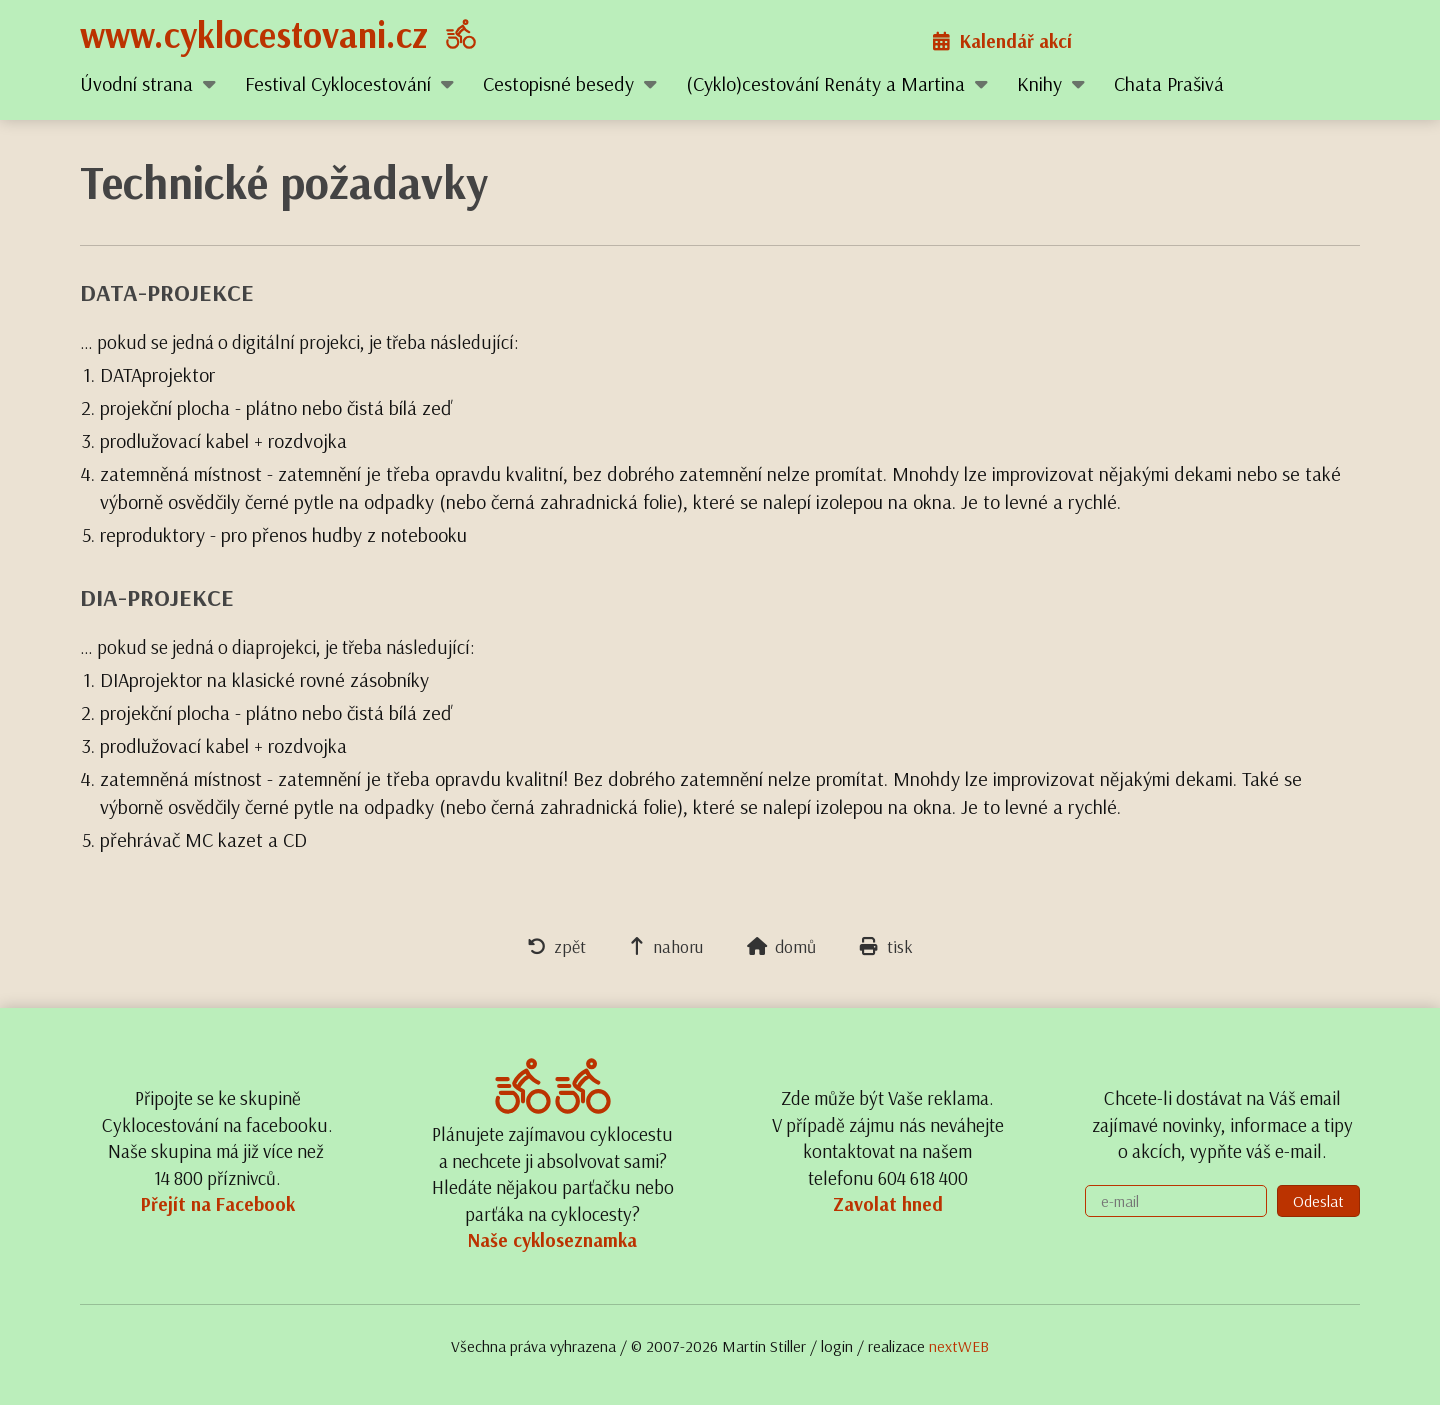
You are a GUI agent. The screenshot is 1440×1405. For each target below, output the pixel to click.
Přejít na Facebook (218, 1204)
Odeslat (1318, 1201)
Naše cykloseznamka (552, 1240)
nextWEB (959, 1346)
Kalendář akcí (1002, 41)
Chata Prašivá (1169, 83)
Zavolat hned (888, 1204)
